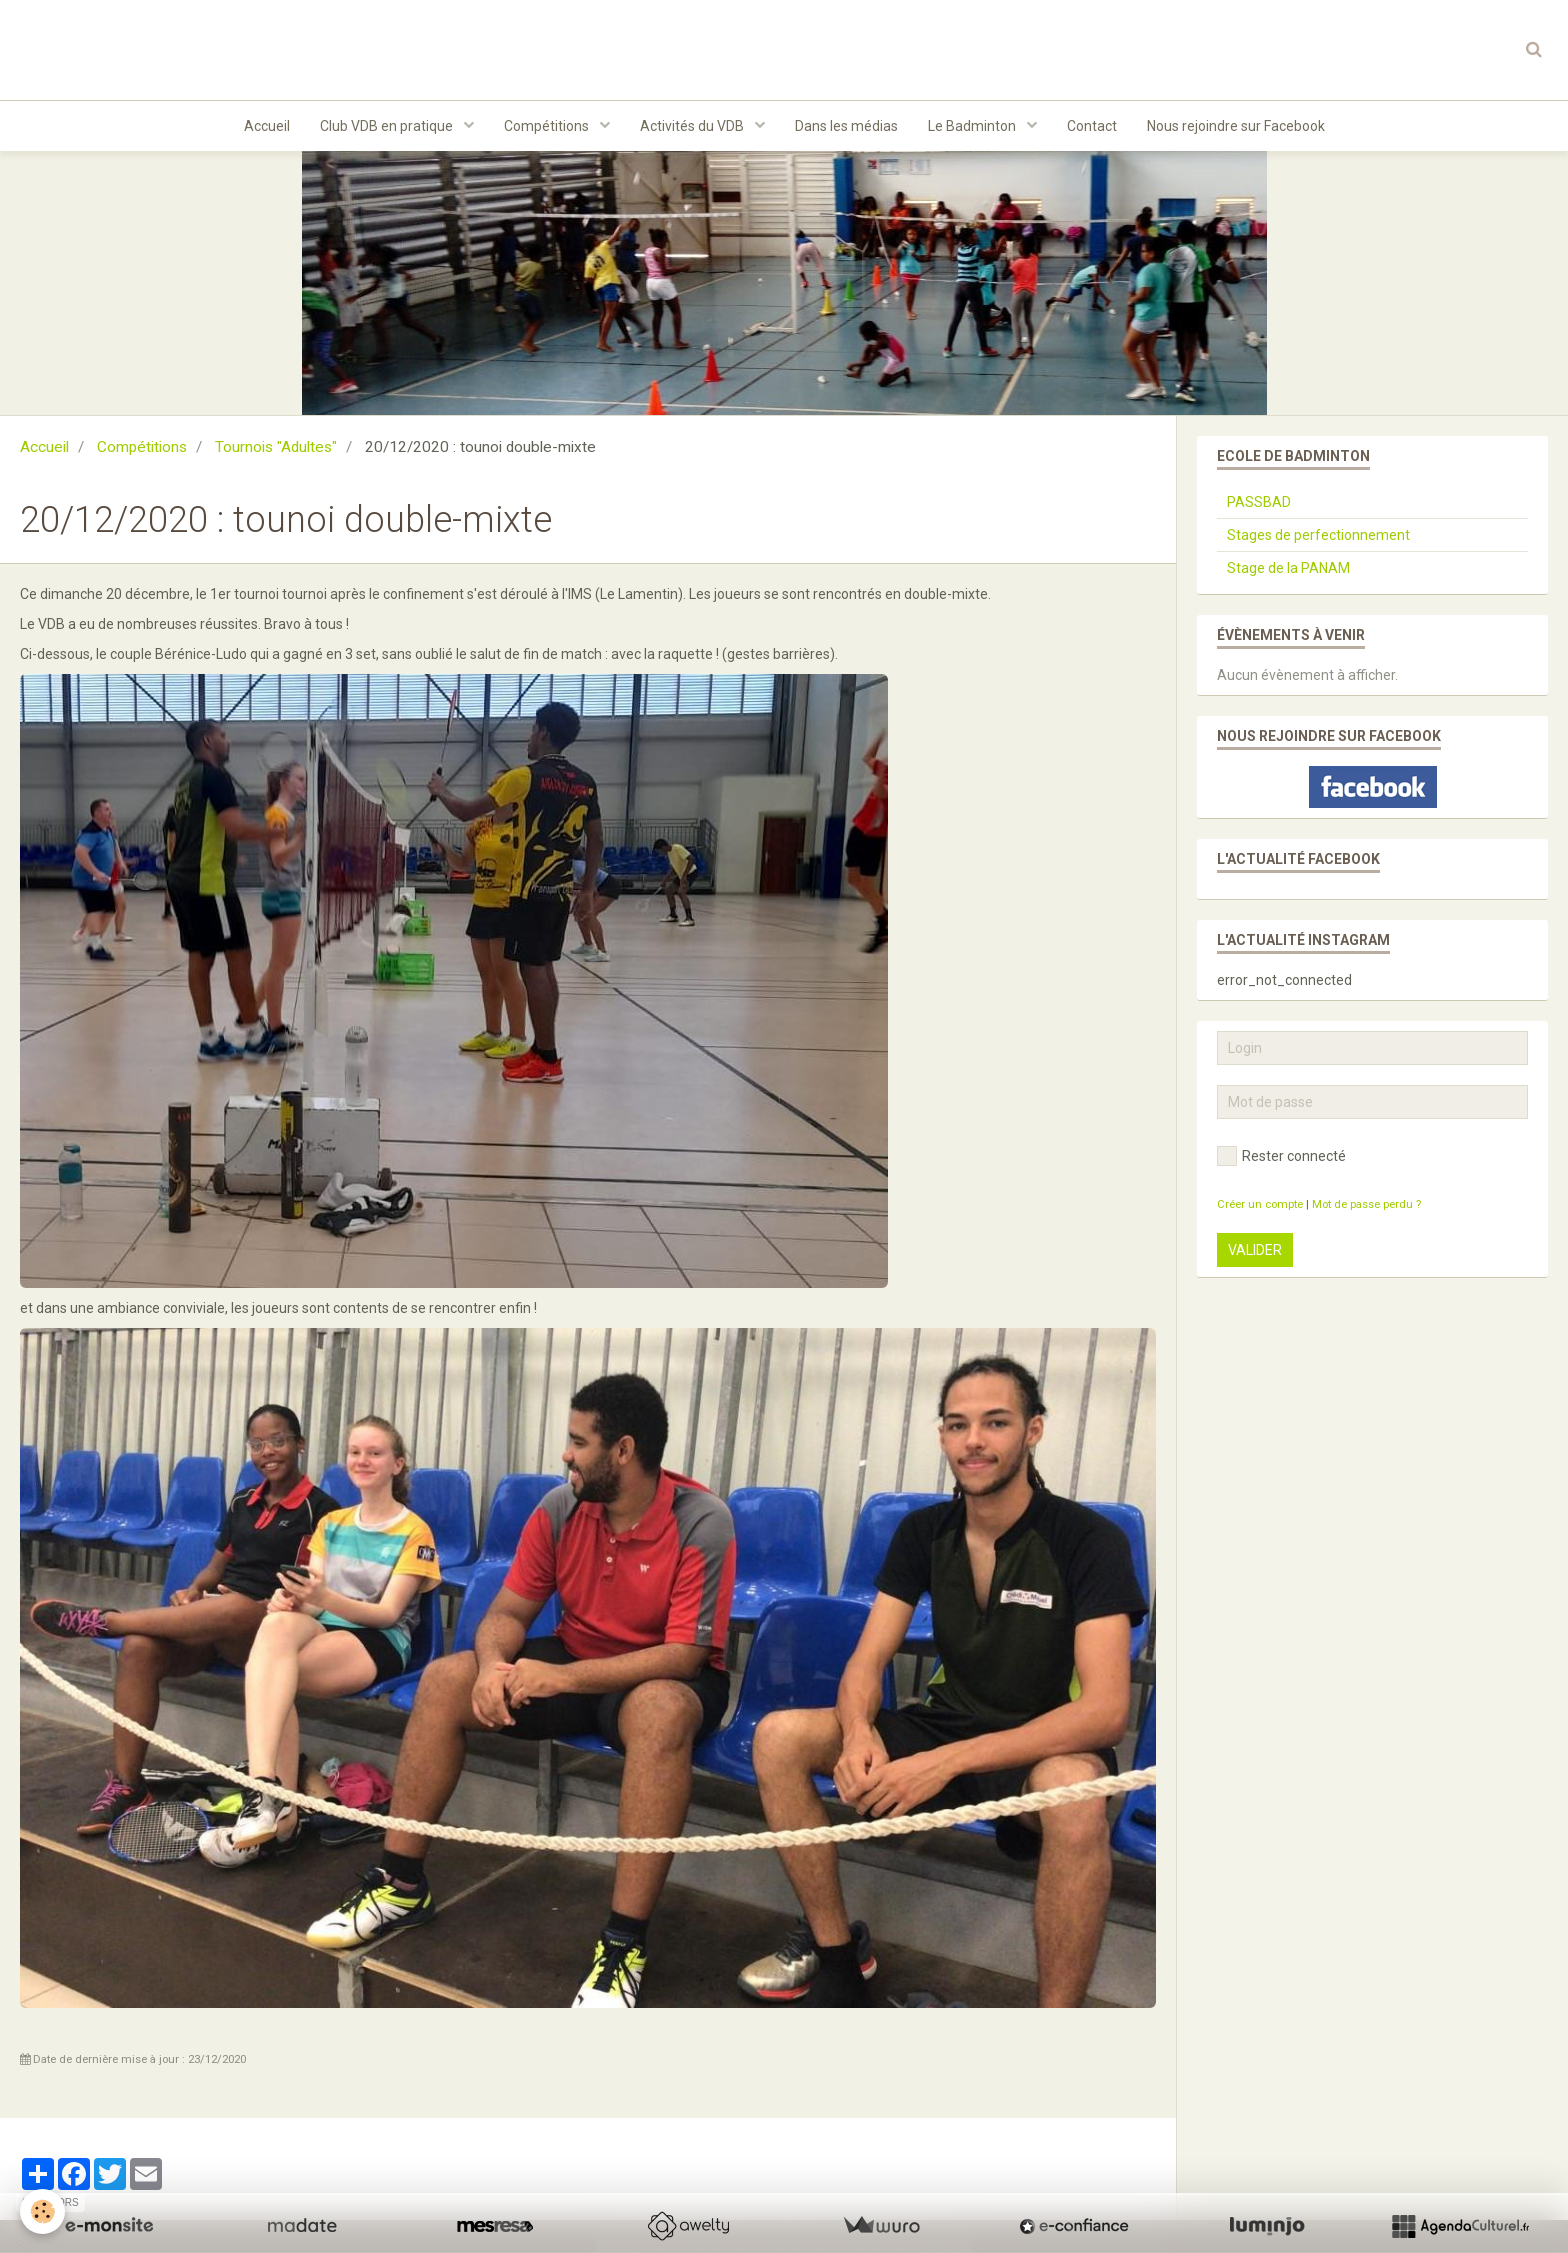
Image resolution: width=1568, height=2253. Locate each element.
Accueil (267, 126)
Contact (1092, 126)
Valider (1255, 1250)
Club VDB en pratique (388, 126)
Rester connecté (1281, 1156)
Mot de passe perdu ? (1366, 1204)
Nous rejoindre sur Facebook (1236, 126)
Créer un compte (1260, 1204)
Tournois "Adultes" (276, 447)
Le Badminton (973, 126)
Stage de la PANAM (1288, 568)
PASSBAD (1259, 502)
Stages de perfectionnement (1318, 535)
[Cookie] (42, 2211)
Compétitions (548, 126)
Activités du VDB (693, 126)
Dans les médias (846, 126)
